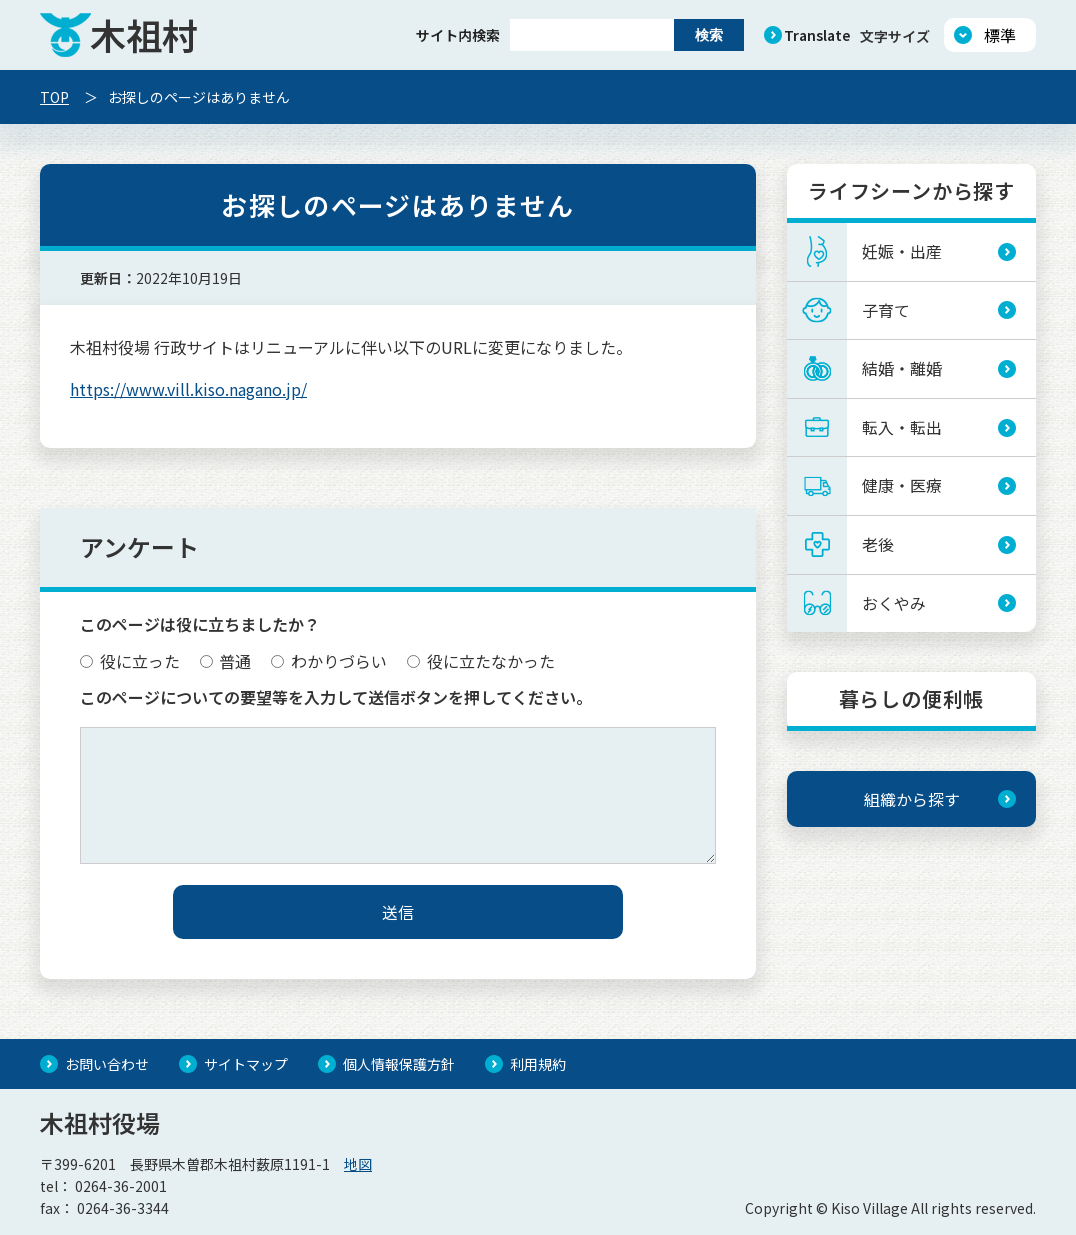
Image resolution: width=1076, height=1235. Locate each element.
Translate (817, 35)
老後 (878, 544)
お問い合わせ (107, 1064)
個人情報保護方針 (399, 1064)
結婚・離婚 (902, 368)
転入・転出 (902, 427)
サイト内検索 (458, 35)
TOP (54, 97)
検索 (709, 35)
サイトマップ (246, 1064)
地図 (358, 1164)
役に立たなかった (481, 661)
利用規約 (538, 1064)
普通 (226, 661)
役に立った (130, 661)
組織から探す (912, 799)
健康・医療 (902, 485)
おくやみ (894, 603)
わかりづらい (329, 661)
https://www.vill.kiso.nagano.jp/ (188, 389)
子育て (886, 310)
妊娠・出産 (902, 251)
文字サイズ (895, 36)
